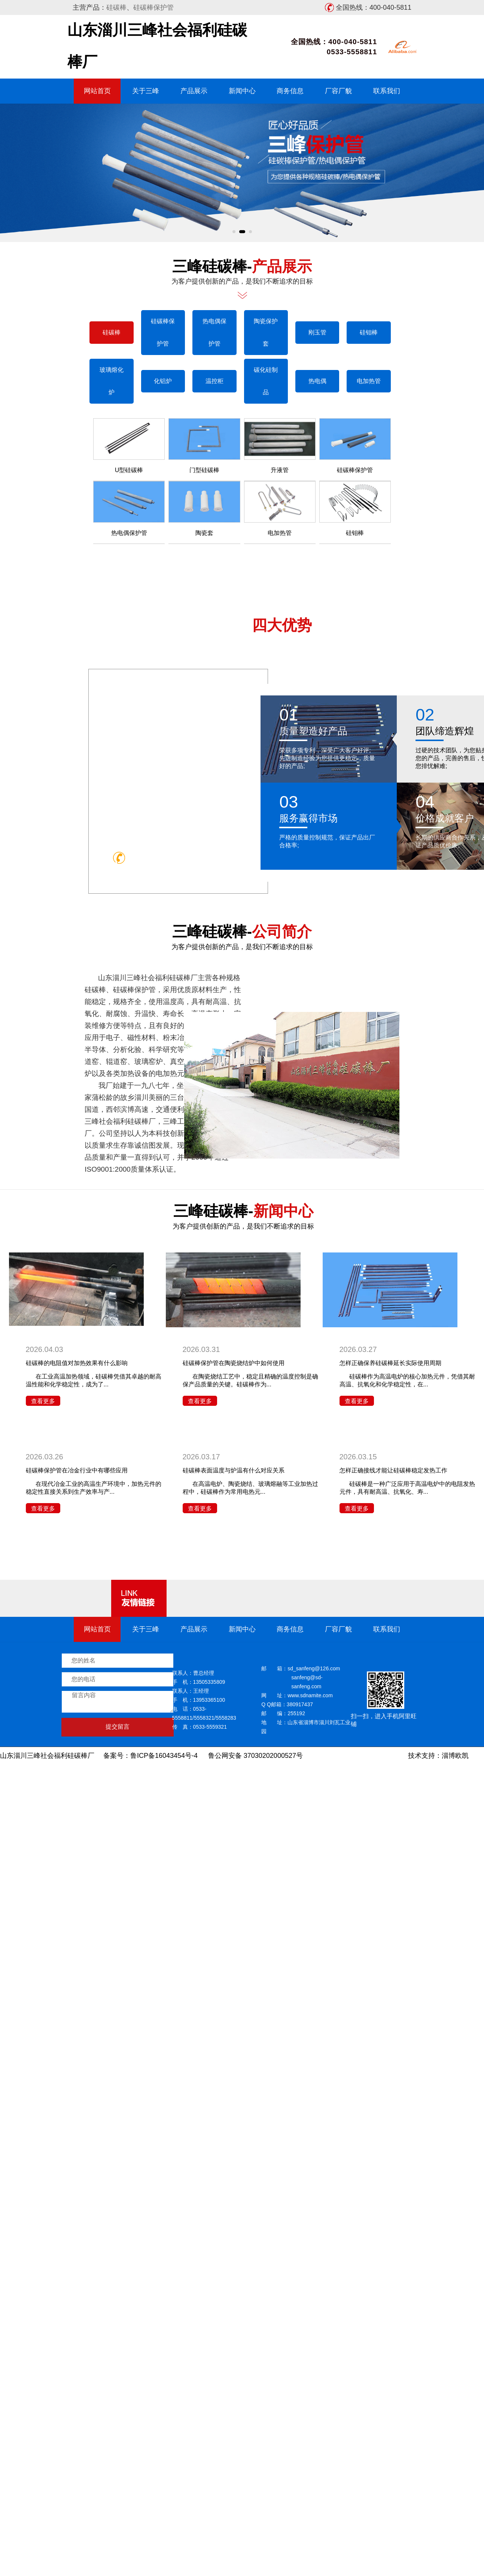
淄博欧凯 (455, 1755)
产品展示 (193, 91)
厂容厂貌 (338, 91)
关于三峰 (145, 91)
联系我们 (386, 91)
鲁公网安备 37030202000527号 (255, 1755)
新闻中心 (242, 91)
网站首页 (97, 91)
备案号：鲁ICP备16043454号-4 (150, 1755)
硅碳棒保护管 (153, 7)
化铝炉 (460, 381)
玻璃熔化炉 (409, 381)
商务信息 (290, 91)
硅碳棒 (116, 7)
